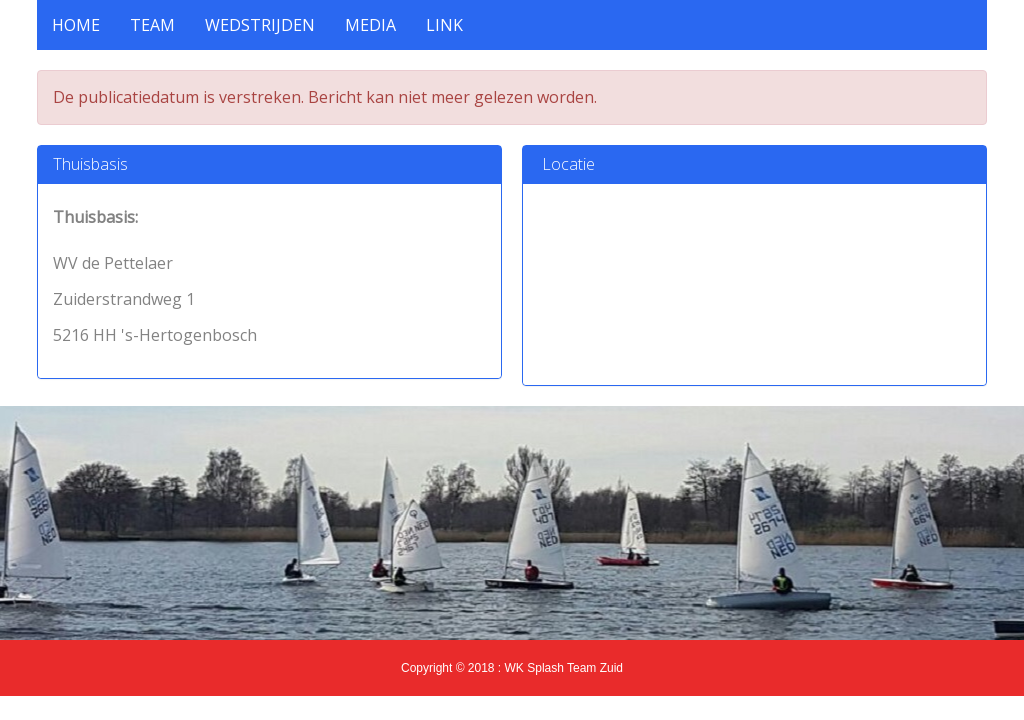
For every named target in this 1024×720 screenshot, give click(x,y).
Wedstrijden (260, 25)
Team (152, 25)
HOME (76, 25)
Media (370, 25)
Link (444, 25)
